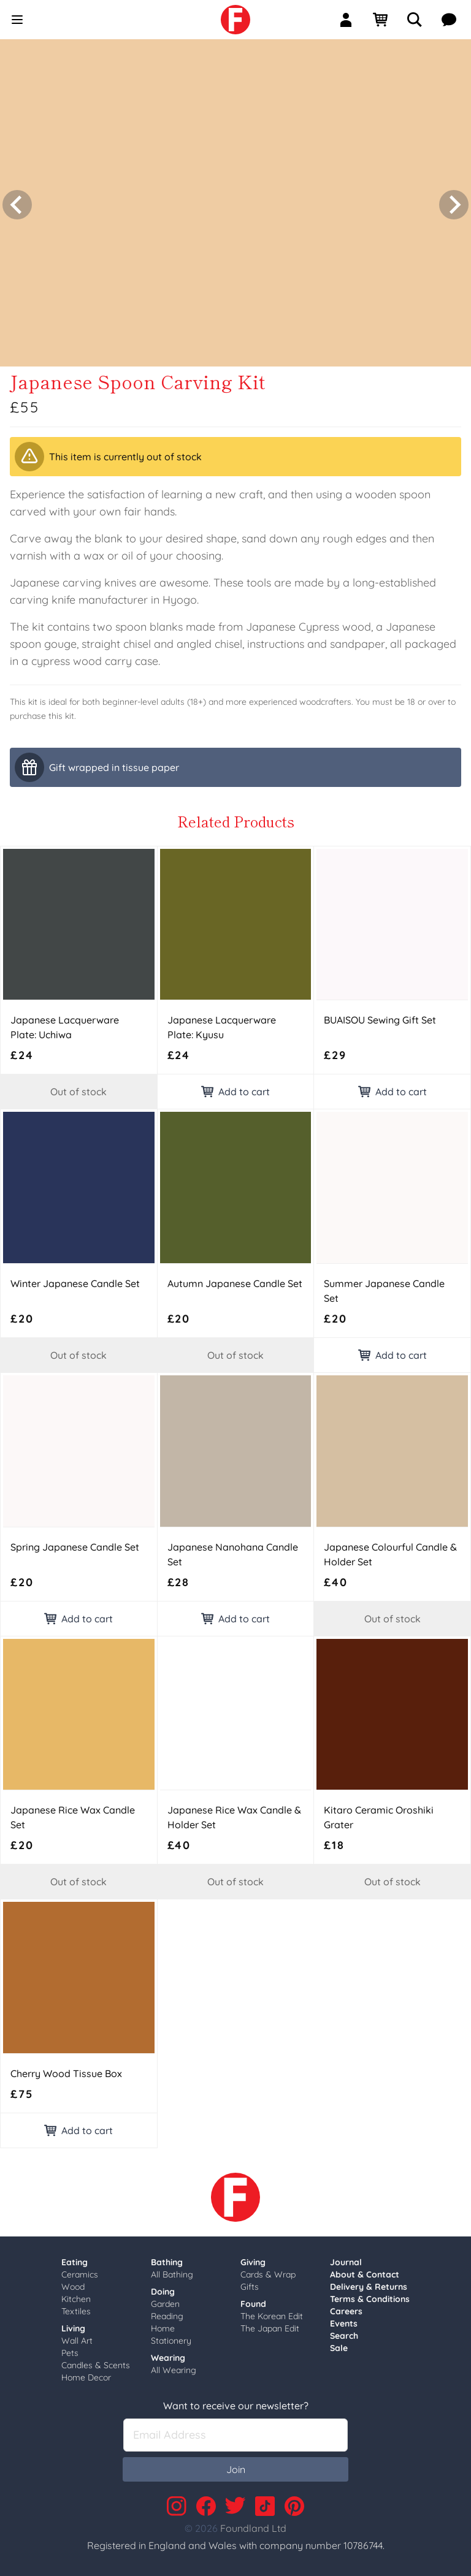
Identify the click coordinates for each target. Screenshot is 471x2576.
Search (344, 2332)
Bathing (167, 2258)
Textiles (76, 2307)
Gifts (249, 2283)
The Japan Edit (269, 2324)
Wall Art (77, 2336)
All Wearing (173, 2366)
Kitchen (76, 2295)
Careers (346, 2307)
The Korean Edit (271, 2312)
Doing (163, 2287)
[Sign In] (351, 19)
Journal (346, 2258)
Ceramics (79, 2270)
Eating (74, 2258)
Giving (253, 2258)
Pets (69, 2349)
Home (163, 2324)
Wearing (168, 2354)
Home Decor (86, 2373)
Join (235, 2466)
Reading (167, 2312)
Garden (165, 2300)
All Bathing (172, 2270)
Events (344, 2319)
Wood (73, 2283)
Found (253, 2300)
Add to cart (235, 1088)
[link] (235, 19)
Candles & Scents (95, 2361)
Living (73, 2324)
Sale (339, 2344)
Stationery (171, 2336)
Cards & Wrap (268, 2270)
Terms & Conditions (370, 2295)
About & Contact (364, 2270)
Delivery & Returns (368, 2283)
